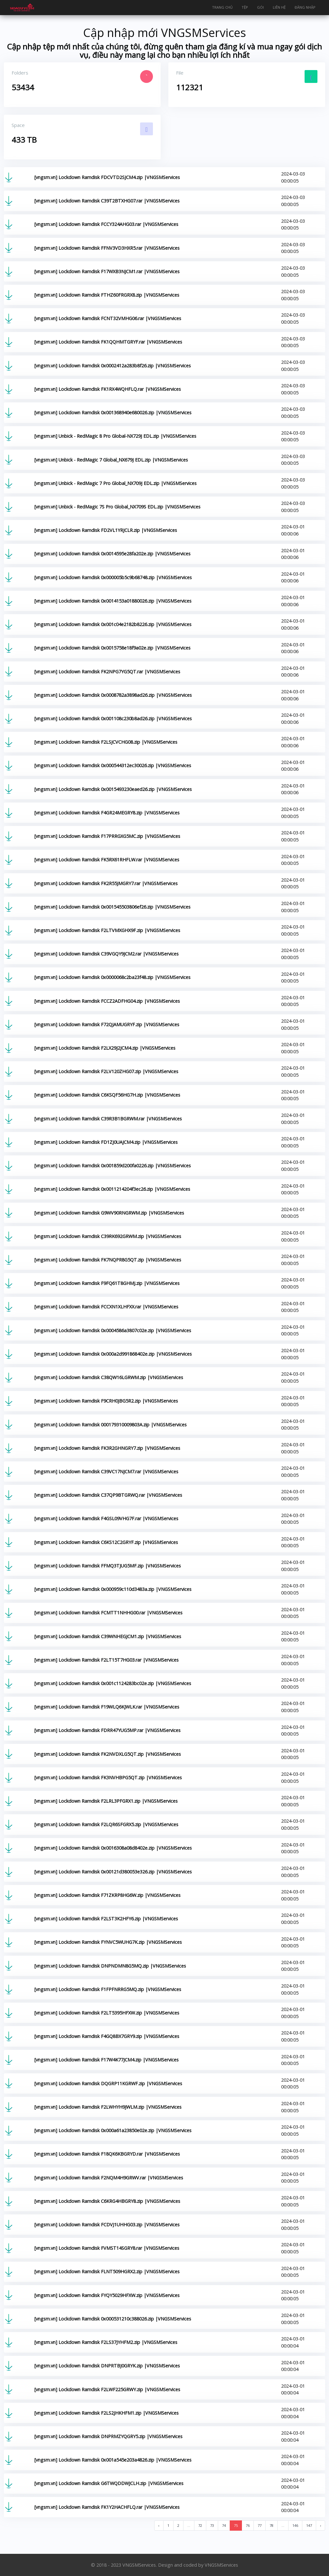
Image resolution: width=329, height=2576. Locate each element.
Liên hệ (279, 7)
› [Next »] (320, 2525)
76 (248, 2525)
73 (212, 2525)
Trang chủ (222, 7)
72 (200, 2525)
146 (295, 2525)
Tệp (245, 7)
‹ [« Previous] (158, 2525)
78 (271, 2525)
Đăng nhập (305, 7)
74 (224, 2525)
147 (309, 2525)
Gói (260, 7)
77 (260, 2525)
